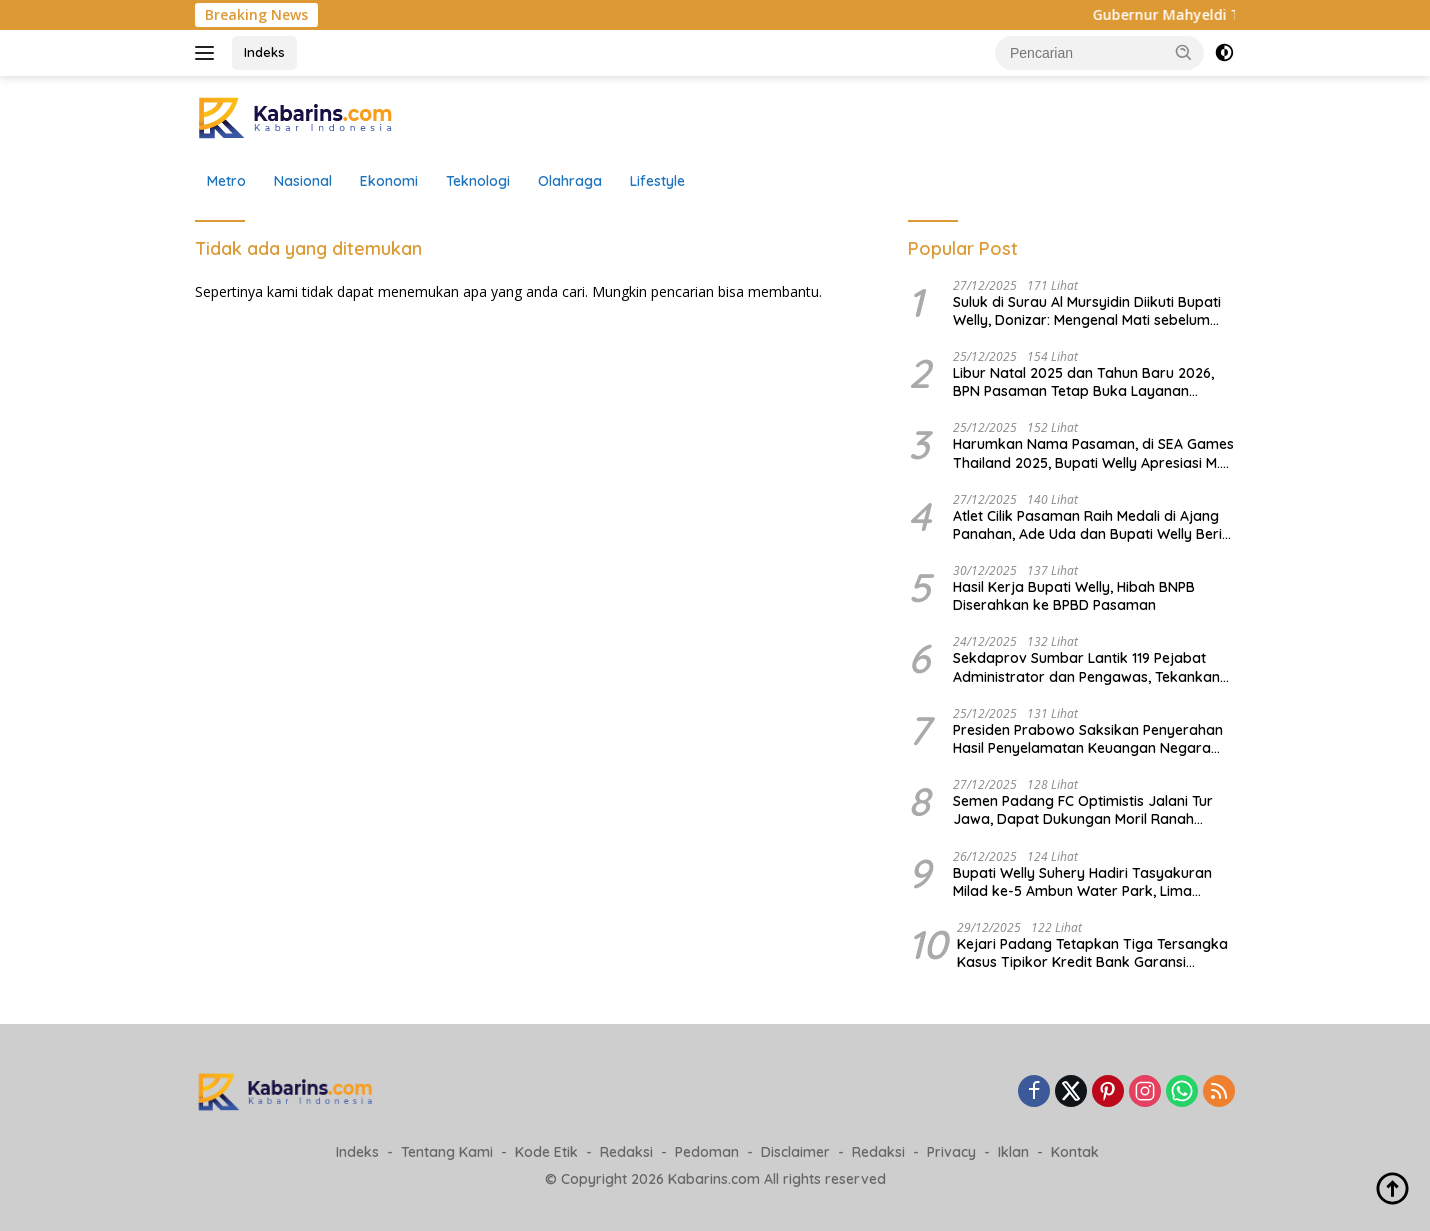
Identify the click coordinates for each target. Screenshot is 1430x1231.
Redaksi (626, 1152)
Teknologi (478, 181)
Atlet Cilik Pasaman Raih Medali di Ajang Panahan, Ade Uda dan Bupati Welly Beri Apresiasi (1087, 525)
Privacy (951, 1152)
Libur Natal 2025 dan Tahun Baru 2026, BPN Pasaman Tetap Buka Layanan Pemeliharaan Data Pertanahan (1083, 382)
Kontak (1075, 1152)
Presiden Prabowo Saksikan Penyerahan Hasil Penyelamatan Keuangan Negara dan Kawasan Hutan (1088, 739)
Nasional (303, 181)
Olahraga (570, 181)
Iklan (1013, 1152)
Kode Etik (546, 1152)
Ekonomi (389, 181)
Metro (226, 181)
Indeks (264, 52)
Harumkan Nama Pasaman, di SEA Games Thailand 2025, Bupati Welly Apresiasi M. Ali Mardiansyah (1093, 453)
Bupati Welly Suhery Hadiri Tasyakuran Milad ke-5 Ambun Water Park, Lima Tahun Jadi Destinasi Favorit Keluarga (1082, 882)
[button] (1184, 52)
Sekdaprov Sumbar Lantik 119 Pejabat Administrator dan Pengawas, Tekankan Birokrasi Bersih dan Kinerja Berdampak (1088, 667)
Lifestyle (657, 181)
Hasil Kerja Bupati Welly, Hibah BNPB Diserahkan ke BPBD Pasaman (1074, 596)
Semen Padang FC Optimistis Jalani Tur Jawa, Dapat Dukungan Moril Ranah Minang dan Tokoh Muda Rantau (1083, 810)
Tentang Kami (447, 1152)
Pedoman (707, 1152)
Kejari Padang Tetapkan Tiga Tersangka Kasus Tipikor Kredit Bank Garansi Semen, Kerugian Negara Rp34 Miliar (1092, 953)
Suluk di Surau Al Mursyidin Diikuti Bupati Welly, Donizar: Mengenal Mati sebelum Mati (1087, 311)
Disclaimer (795, 1152)
